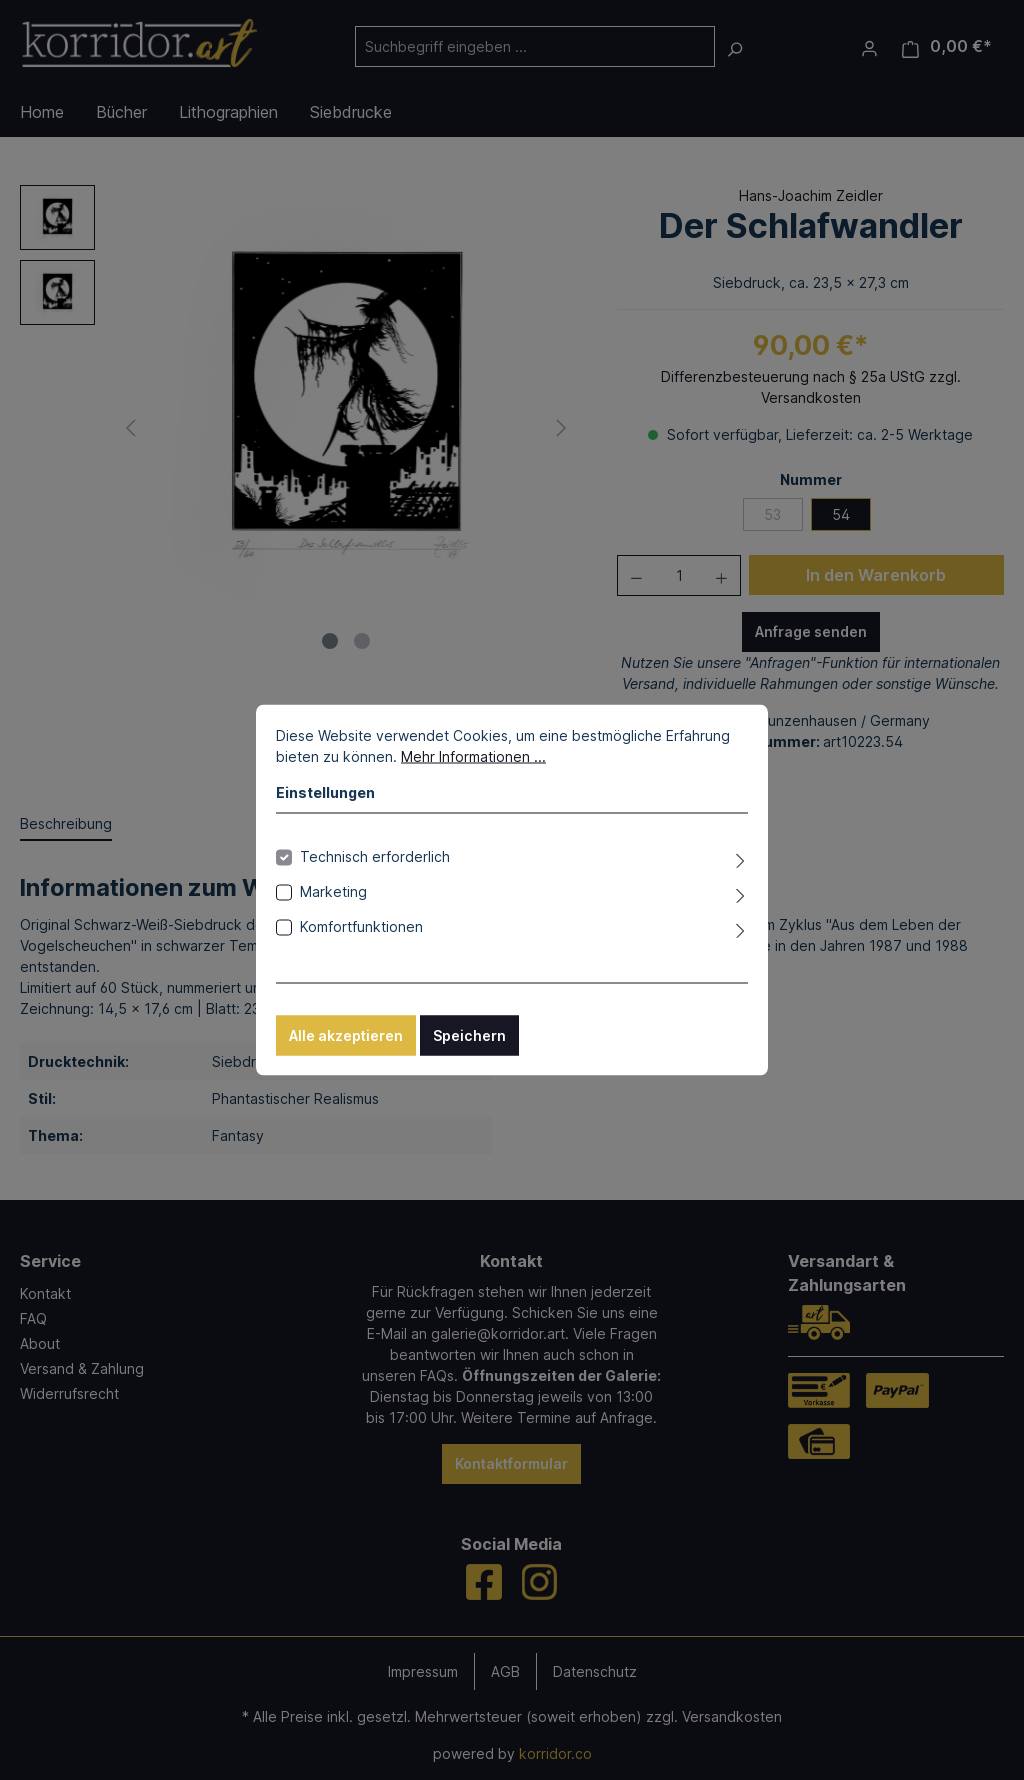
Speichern (469, 1035)
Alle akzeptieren (346, 1035)
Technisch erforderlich (375, 856)
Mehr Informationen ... (473, 756)
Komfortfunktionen (361, 926)
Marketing (333, 891)
